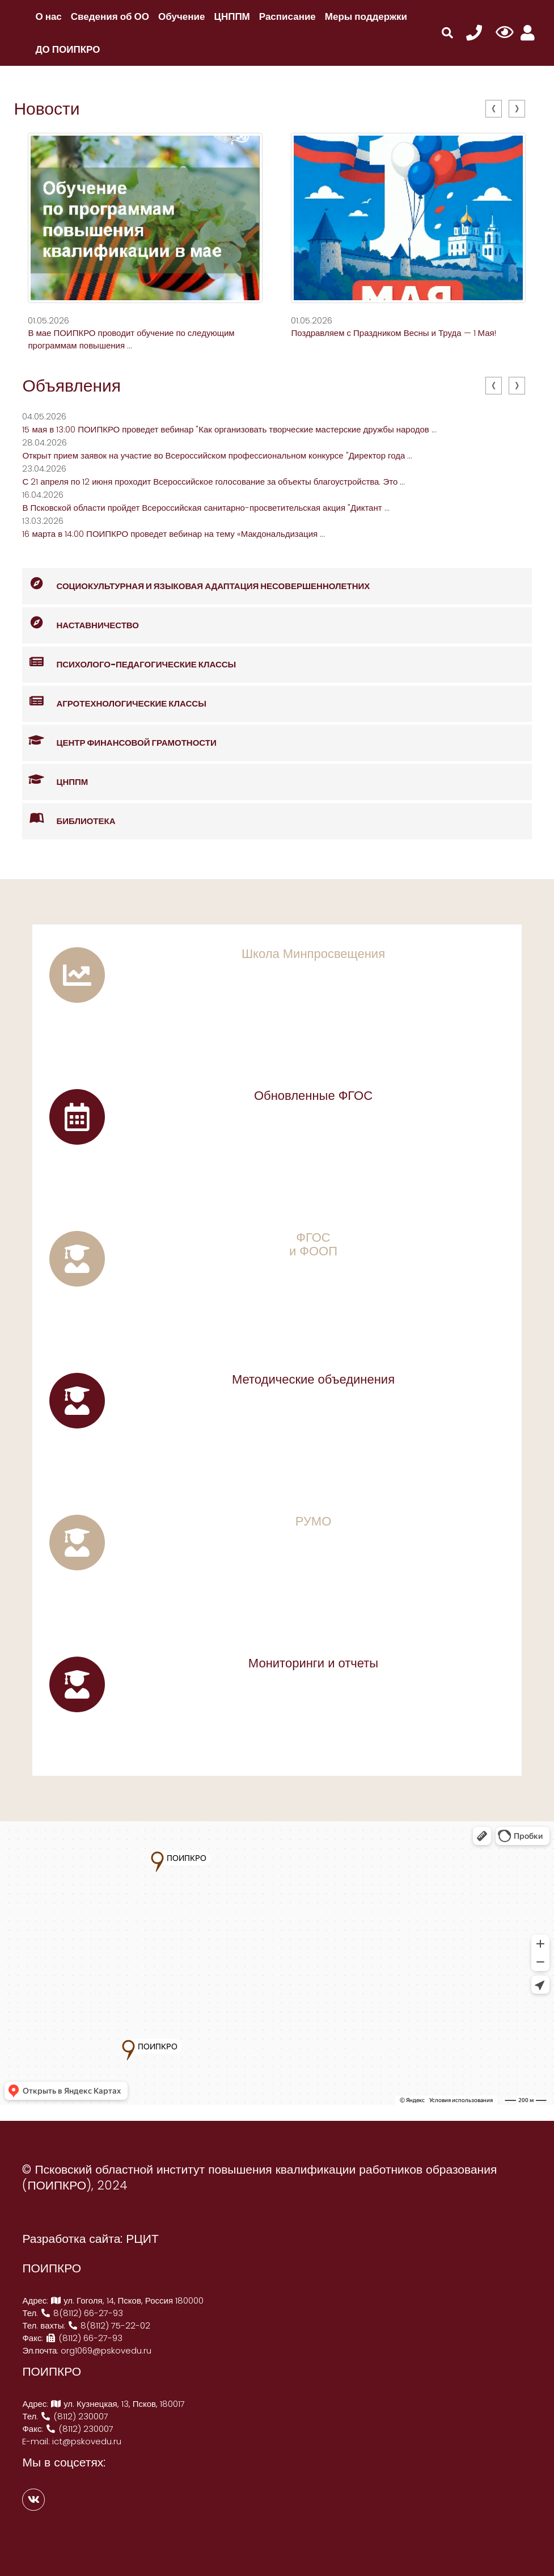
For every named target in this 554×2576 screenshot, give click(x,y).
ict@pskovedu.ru (86, 2441)
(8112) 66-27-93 (83, 2338)
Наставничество (80, 623)
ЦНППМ (231, 16)
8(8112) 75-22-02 (108, 2325)
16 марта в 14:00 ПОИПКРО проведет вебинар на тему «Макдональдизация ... (173, 534)
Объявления (71, 386)
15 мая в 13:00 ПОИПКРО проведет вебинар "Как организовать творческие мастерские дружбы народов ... (229, 429)
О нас (48, 16)
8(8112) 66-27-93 (81, 2313)
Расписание (287, 16)
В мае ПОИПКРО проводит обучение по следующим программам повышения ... (131, 339)
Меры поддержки (366, 16)
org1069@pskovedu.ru (106, 2350)
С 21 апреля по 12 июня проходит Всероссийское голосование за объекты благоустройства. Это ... (213, 482)
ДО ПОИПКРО (67, 49)
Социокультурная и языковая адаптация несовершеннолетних (196, 584)
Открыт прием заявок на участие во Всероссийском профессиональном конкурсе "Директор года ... (217, 455)
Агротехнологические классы (114, 702)
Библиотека (68, 819)
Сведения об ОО (110, 16)
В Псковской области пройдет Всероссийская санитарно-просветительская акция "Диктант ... (205, 508)
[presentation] (493, 108)
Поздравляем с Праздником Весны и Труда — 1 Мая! (393, 333)
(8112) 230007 (74, 2416)
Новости (46, 109)
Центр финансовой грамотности (119, 741)
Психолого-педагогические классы (129, 662)
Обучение (181, 16)
